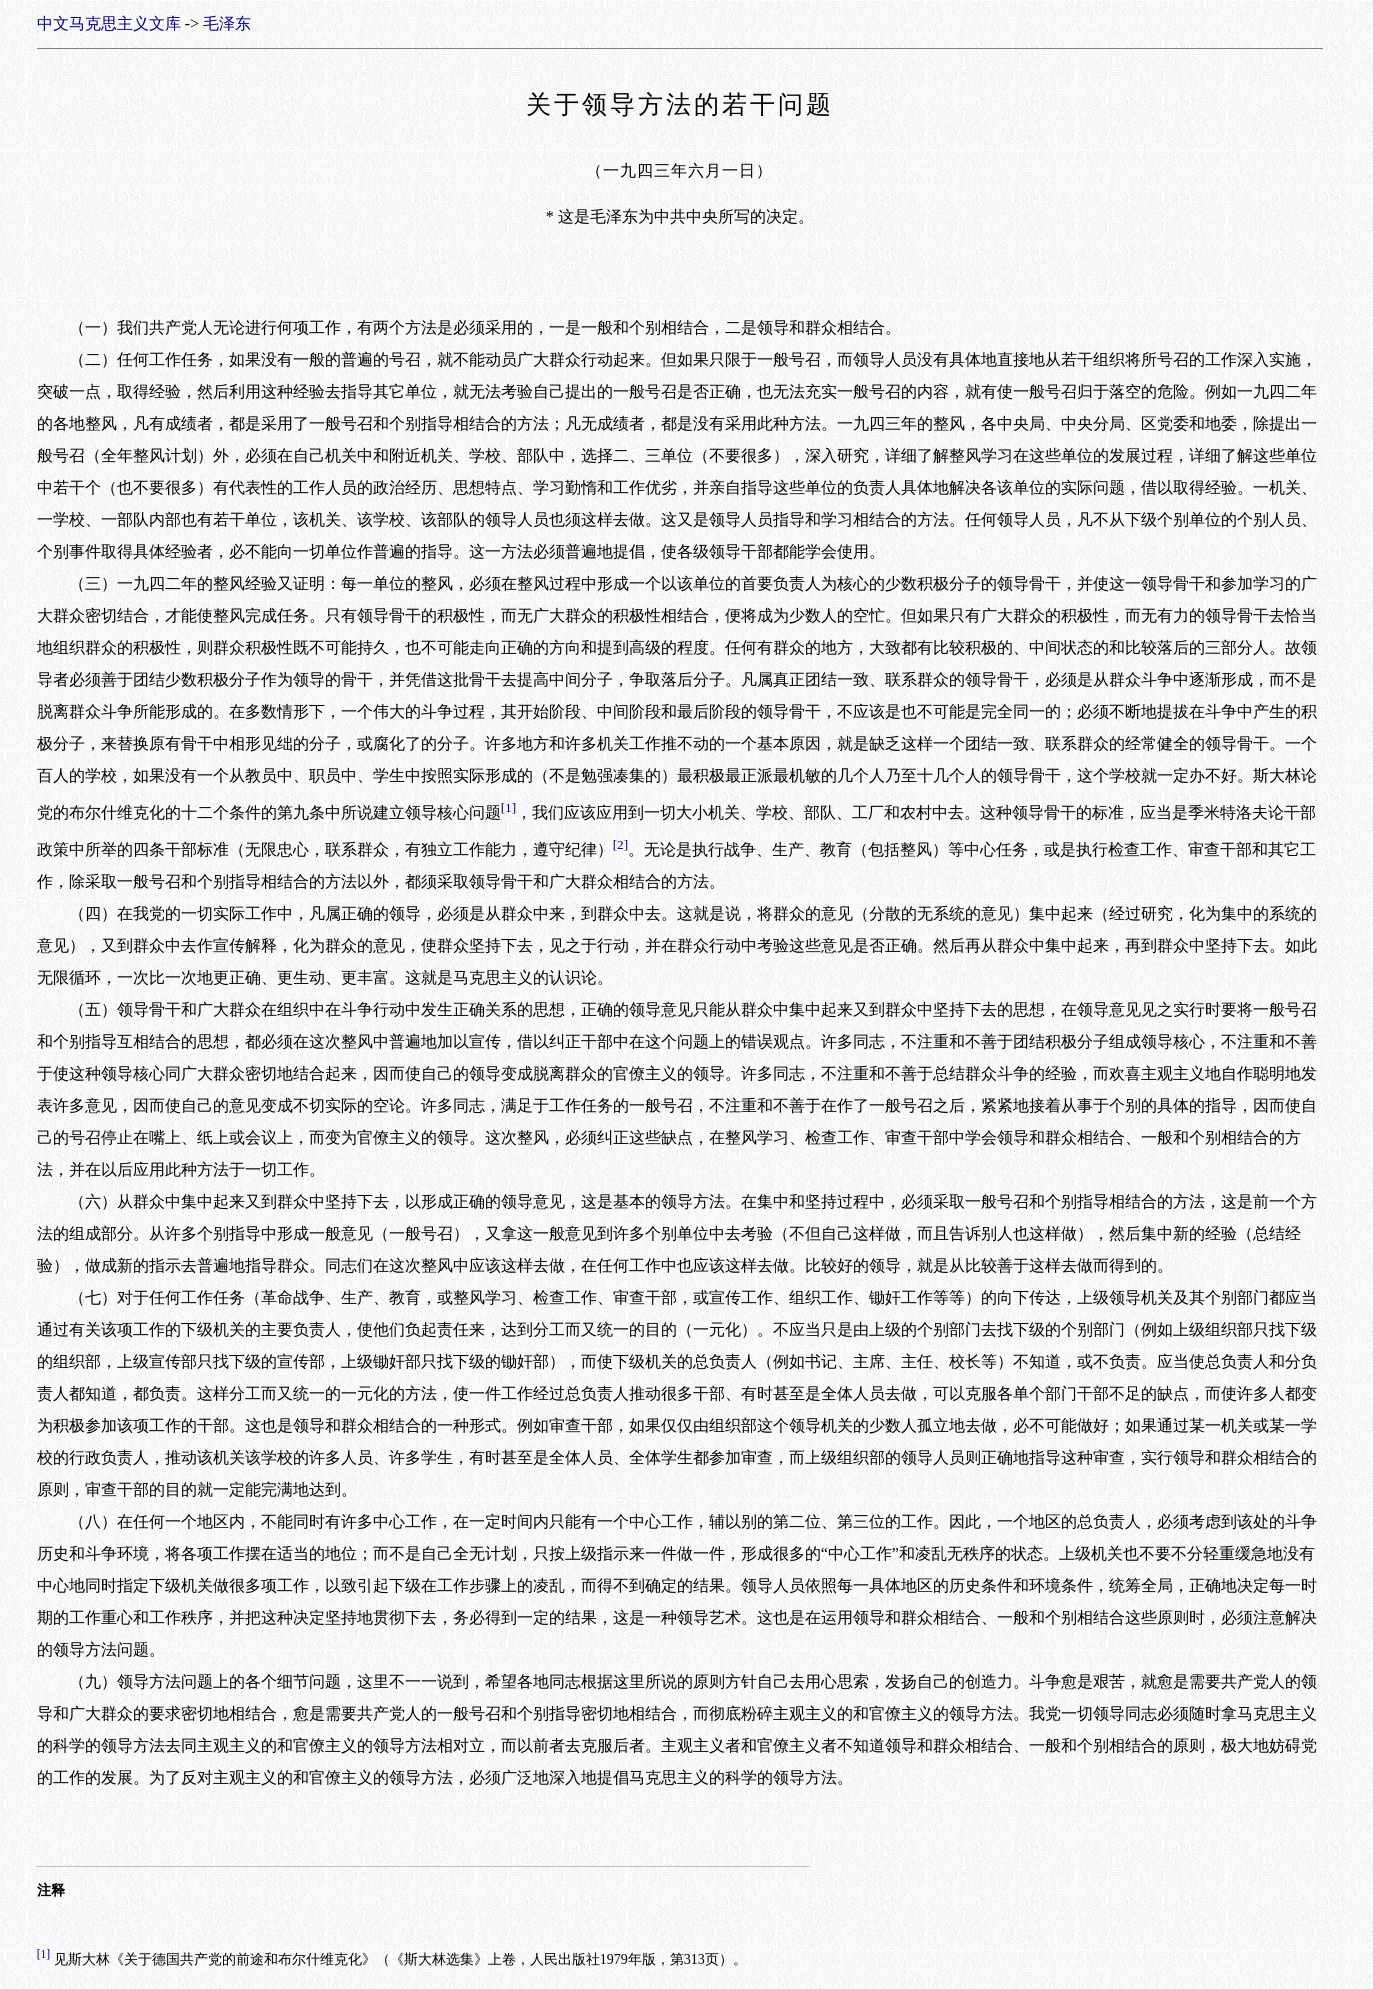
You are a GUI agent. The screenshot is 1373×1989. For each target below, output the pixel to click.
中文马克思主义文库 (109, 23)
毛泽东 (227, 23)
